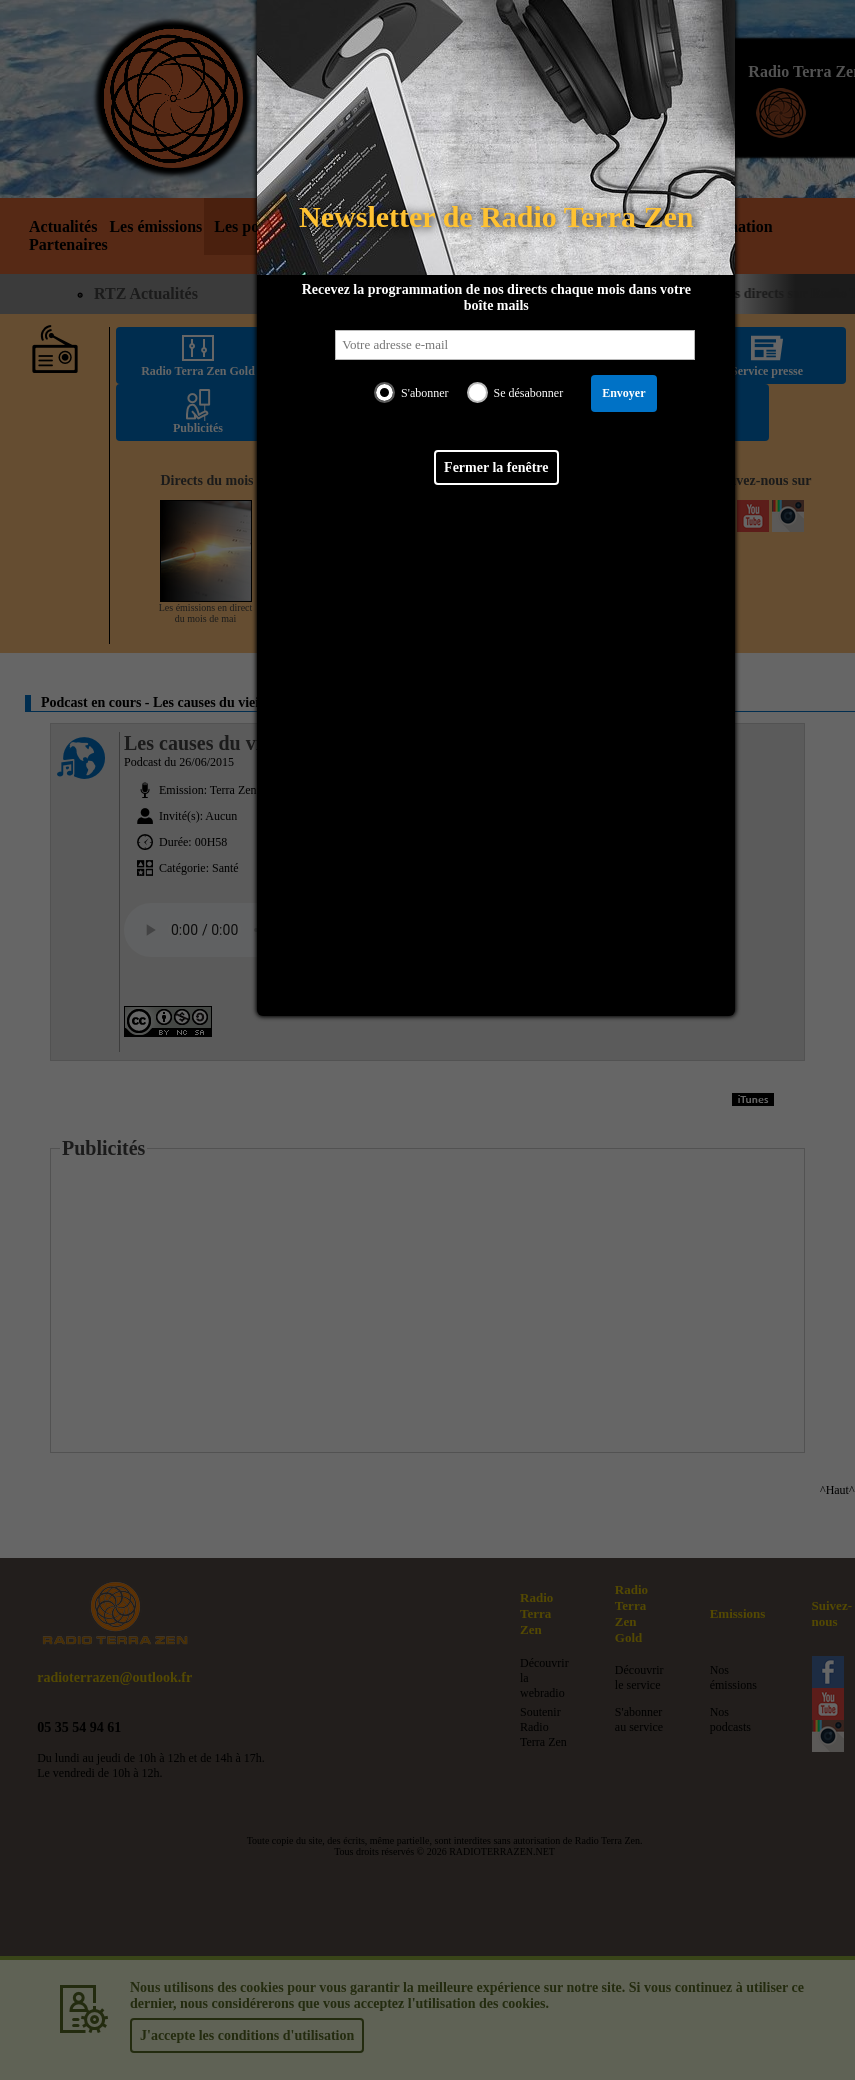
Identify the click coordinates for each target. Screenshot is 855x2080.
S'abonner (423, 393)
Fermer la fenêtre (495, 467)
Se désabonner (528, 393)
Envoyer (622, 393)
